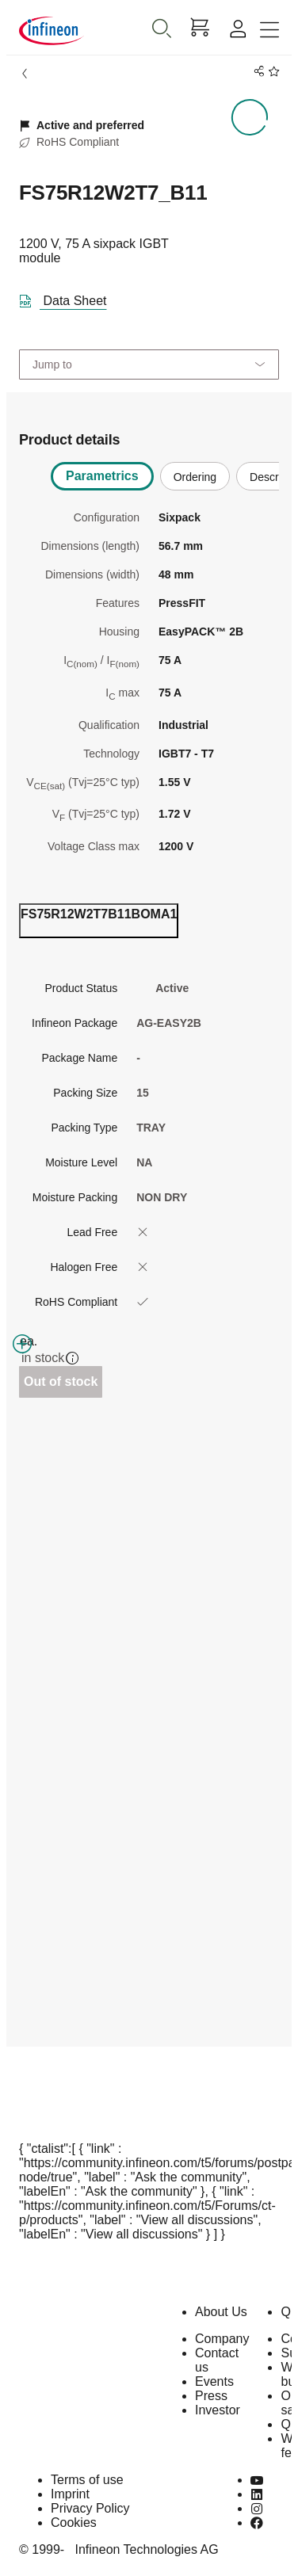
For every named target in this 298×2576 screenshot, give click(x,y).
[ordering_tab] (98, 920)
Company (222, 2338)
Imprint (70, 2494)
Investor (217, 2410)
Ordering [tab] (195, 477)
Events (214, 2381)
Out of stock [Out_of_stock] (60, 1381)
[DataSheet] (69, 297)
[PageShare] (256, 72)
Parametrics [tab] (102, 476)
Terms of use (87, 2479)
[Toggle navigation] (269, 30)
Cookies (74, 2522)
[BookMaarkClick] (271, 72)
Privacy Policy (90, 2508)
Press (211, 2395)
